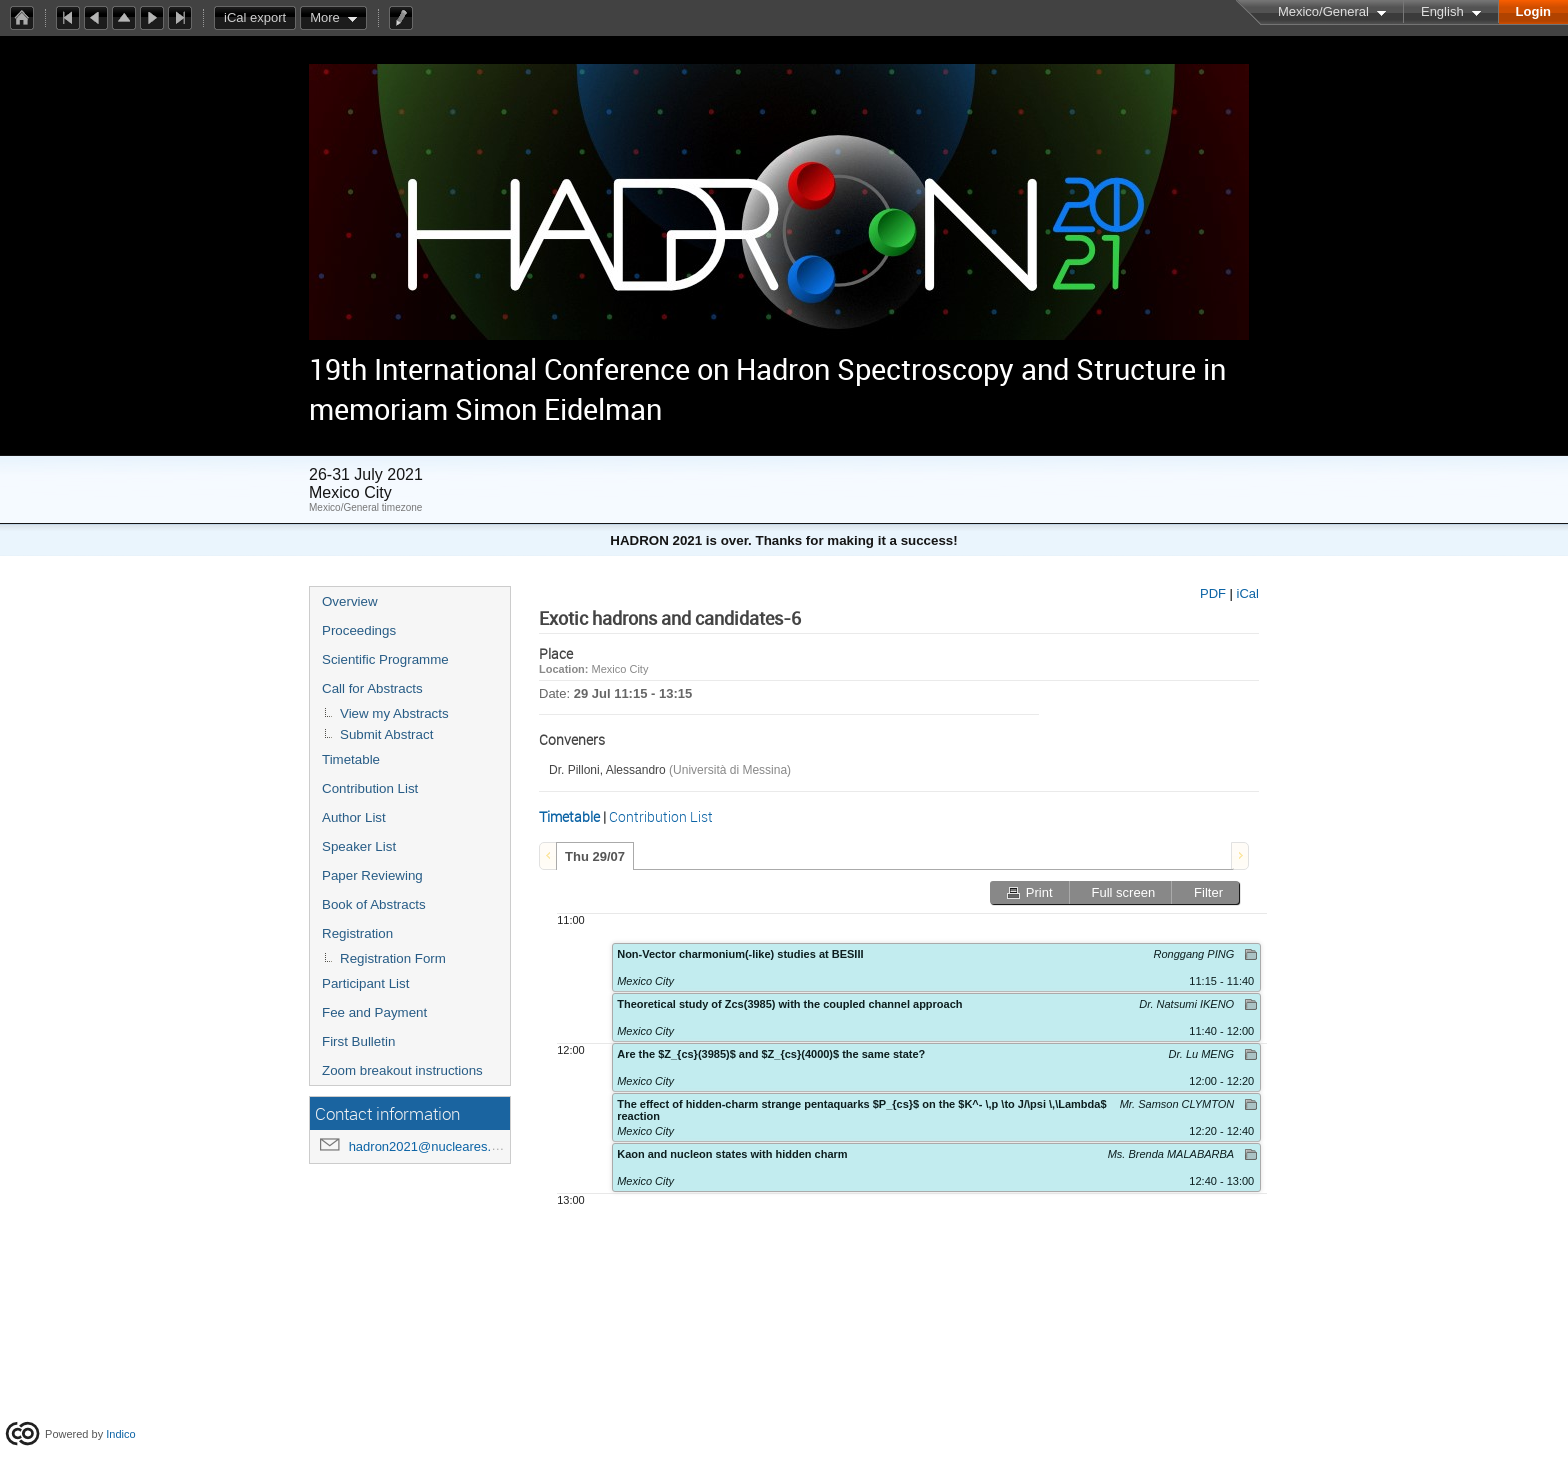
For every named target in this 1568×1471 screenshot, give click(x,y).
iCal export (260, 18)
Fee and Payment (374, 1012)
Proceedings (359, 630)
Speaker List (359, 846)
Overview (350, 601)
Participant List (365, 983)
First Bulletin (358, 1041)
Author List (354, 817)
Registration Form (393, 958)
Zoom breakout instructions (402, 1070)
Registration (357, 933)
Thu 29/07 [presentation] (595, 856)
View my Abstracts (394, 713)
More (325, 17)
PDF (1213, 593)
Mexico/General (1323, 11)
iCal (1248, 593)
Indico (120, 1434)
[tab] (595, 856)
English (1442, 11)
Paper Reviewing (372, 875)
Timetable (351, 759)
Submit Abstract (386, 734)
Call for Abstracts (372, 688)
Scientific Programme (385, 659)
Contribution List (370, 788)
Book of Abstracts (374, 904)
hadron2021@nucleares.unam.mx (447, 1146)
